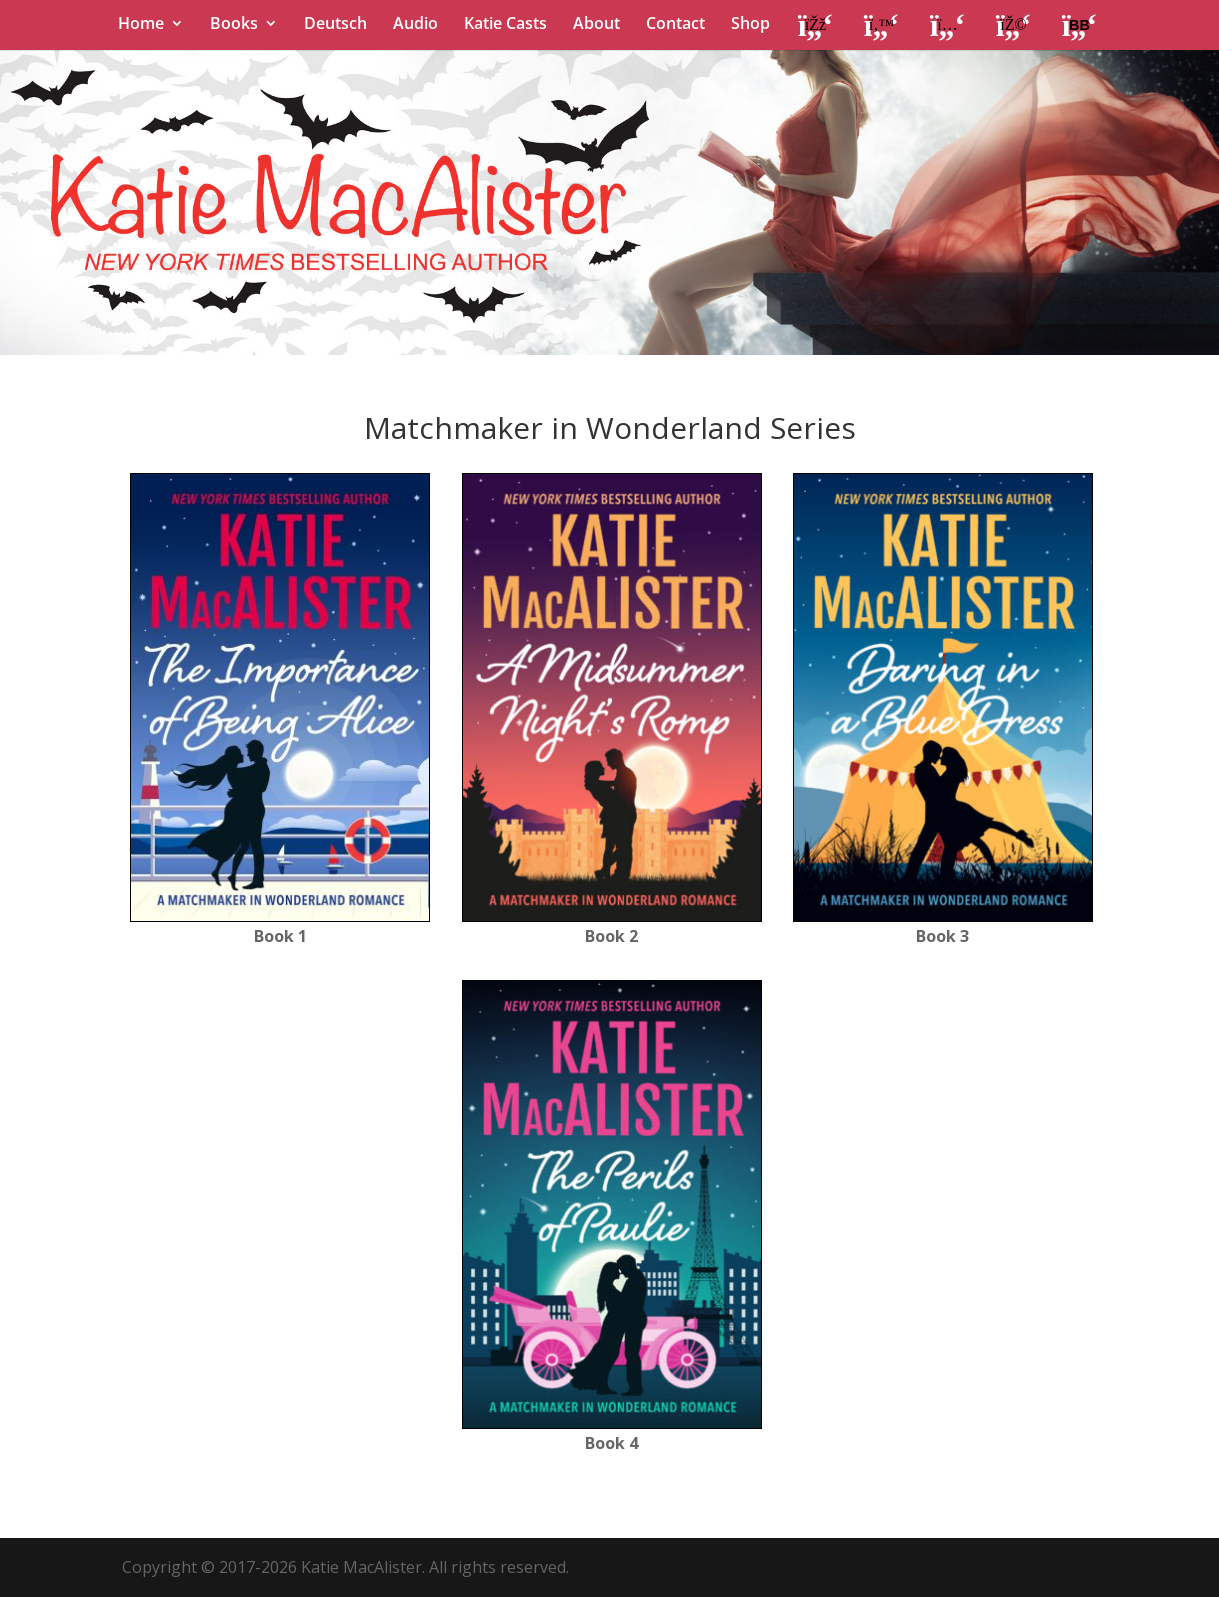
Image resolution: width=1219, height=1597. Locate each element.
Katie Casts (505, 25)
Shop (750, 25)
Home (141, 25)
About (596, 25)
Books (234, 25)
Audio (415, 25)
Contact (675, 25)
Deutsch (335, 25)
